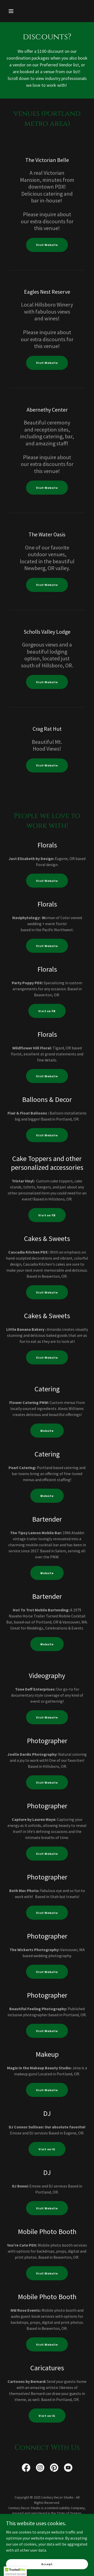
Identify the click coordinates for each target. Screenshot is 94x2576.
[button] (11, 11)
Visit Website (47, 245)
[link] (26, 2469)
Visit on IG (47, 2149)
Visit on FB (46, 1011)
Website (47, 1431)
